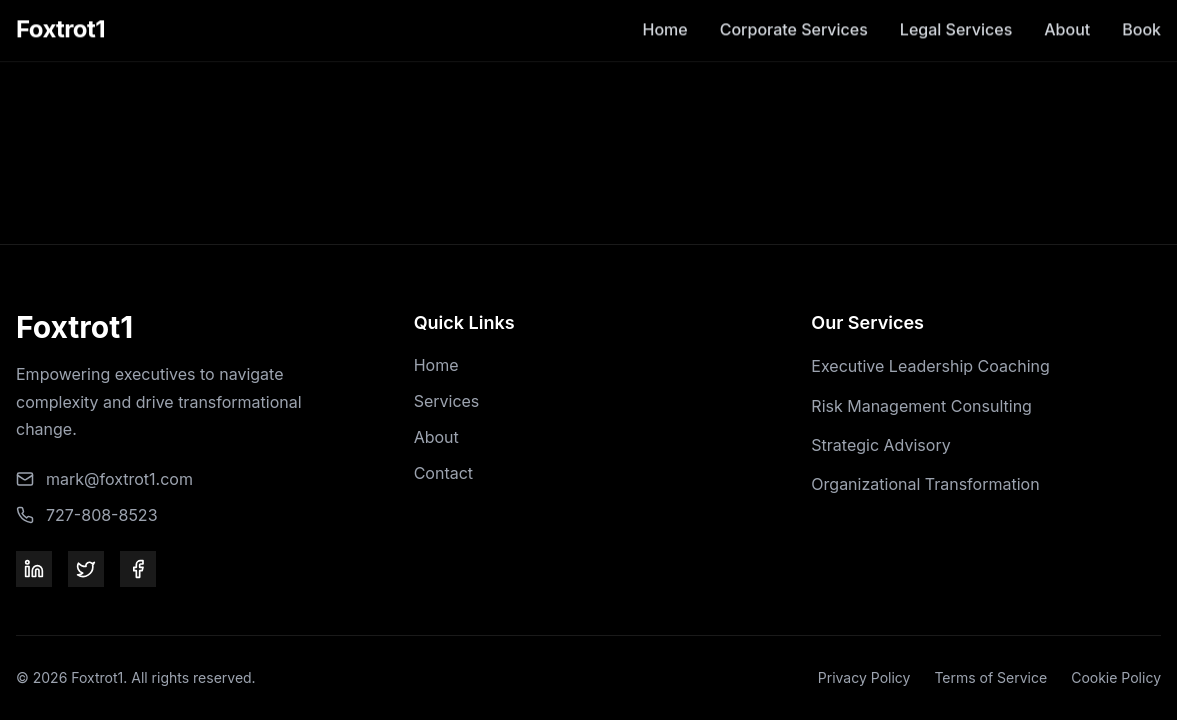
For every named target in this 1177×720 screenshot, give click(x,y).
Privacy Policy (864, 677)
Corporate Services (794, 13)
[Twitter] (86, 569)
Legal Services (956, 13)
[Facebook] (138, 569)
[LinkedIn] (34, 569)
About (1067, 13)
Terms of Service (990, 677)
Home (665, 13)
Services (447, 401)
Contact (443, 473)
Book (1141, 13)
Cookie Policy (1116, 677)
